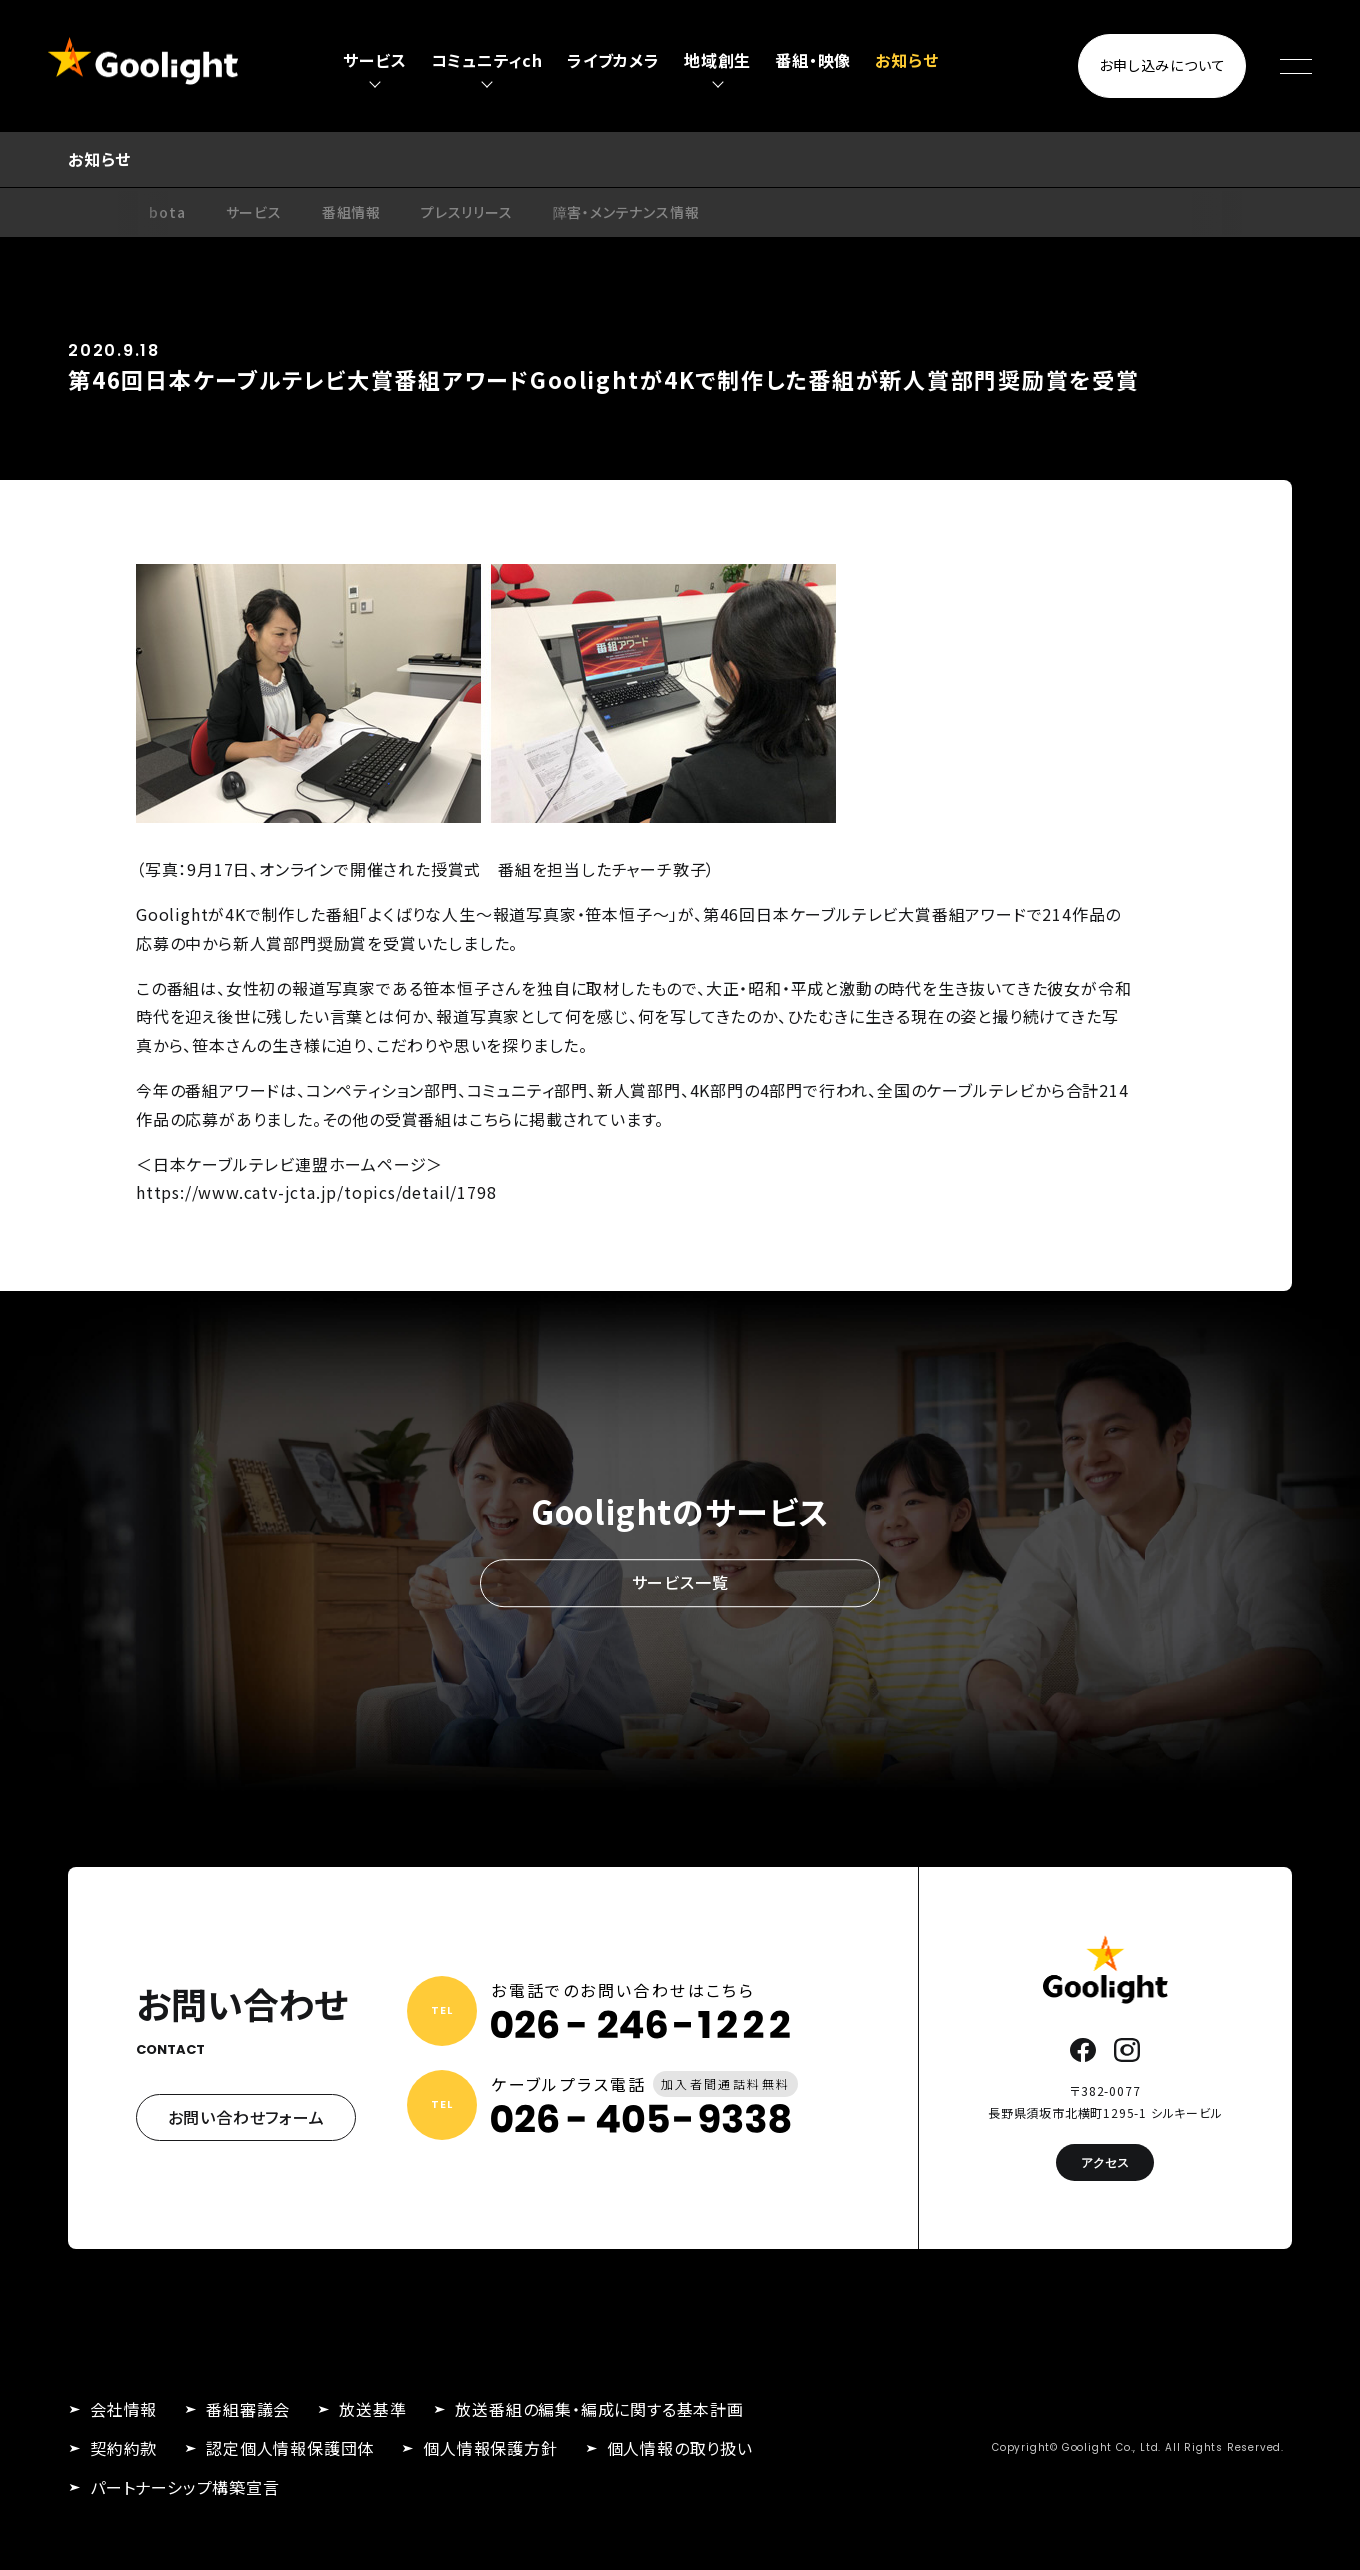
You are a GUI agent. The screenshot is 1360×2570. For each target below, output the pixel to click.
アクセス (1105, 2162)
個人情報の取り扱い (680, 2448)
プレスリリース (467, 212)
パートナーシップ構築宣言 (185, 2487)
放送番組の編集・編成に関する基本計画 (599, 2409)
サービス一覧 (680, 1583)
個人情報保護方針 (490, 2448)
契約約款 (123, 2448)
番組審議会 (248, 2409)
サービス (254, 212)
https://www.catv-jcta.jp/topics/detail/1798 (316, 1192)
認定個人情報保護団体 (290, 2448)
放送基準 (372, 2409)
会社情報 (123, 2409)
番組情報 (351, 212)
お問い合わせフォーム (246, 2117)
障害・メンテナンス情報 (626, 212)
